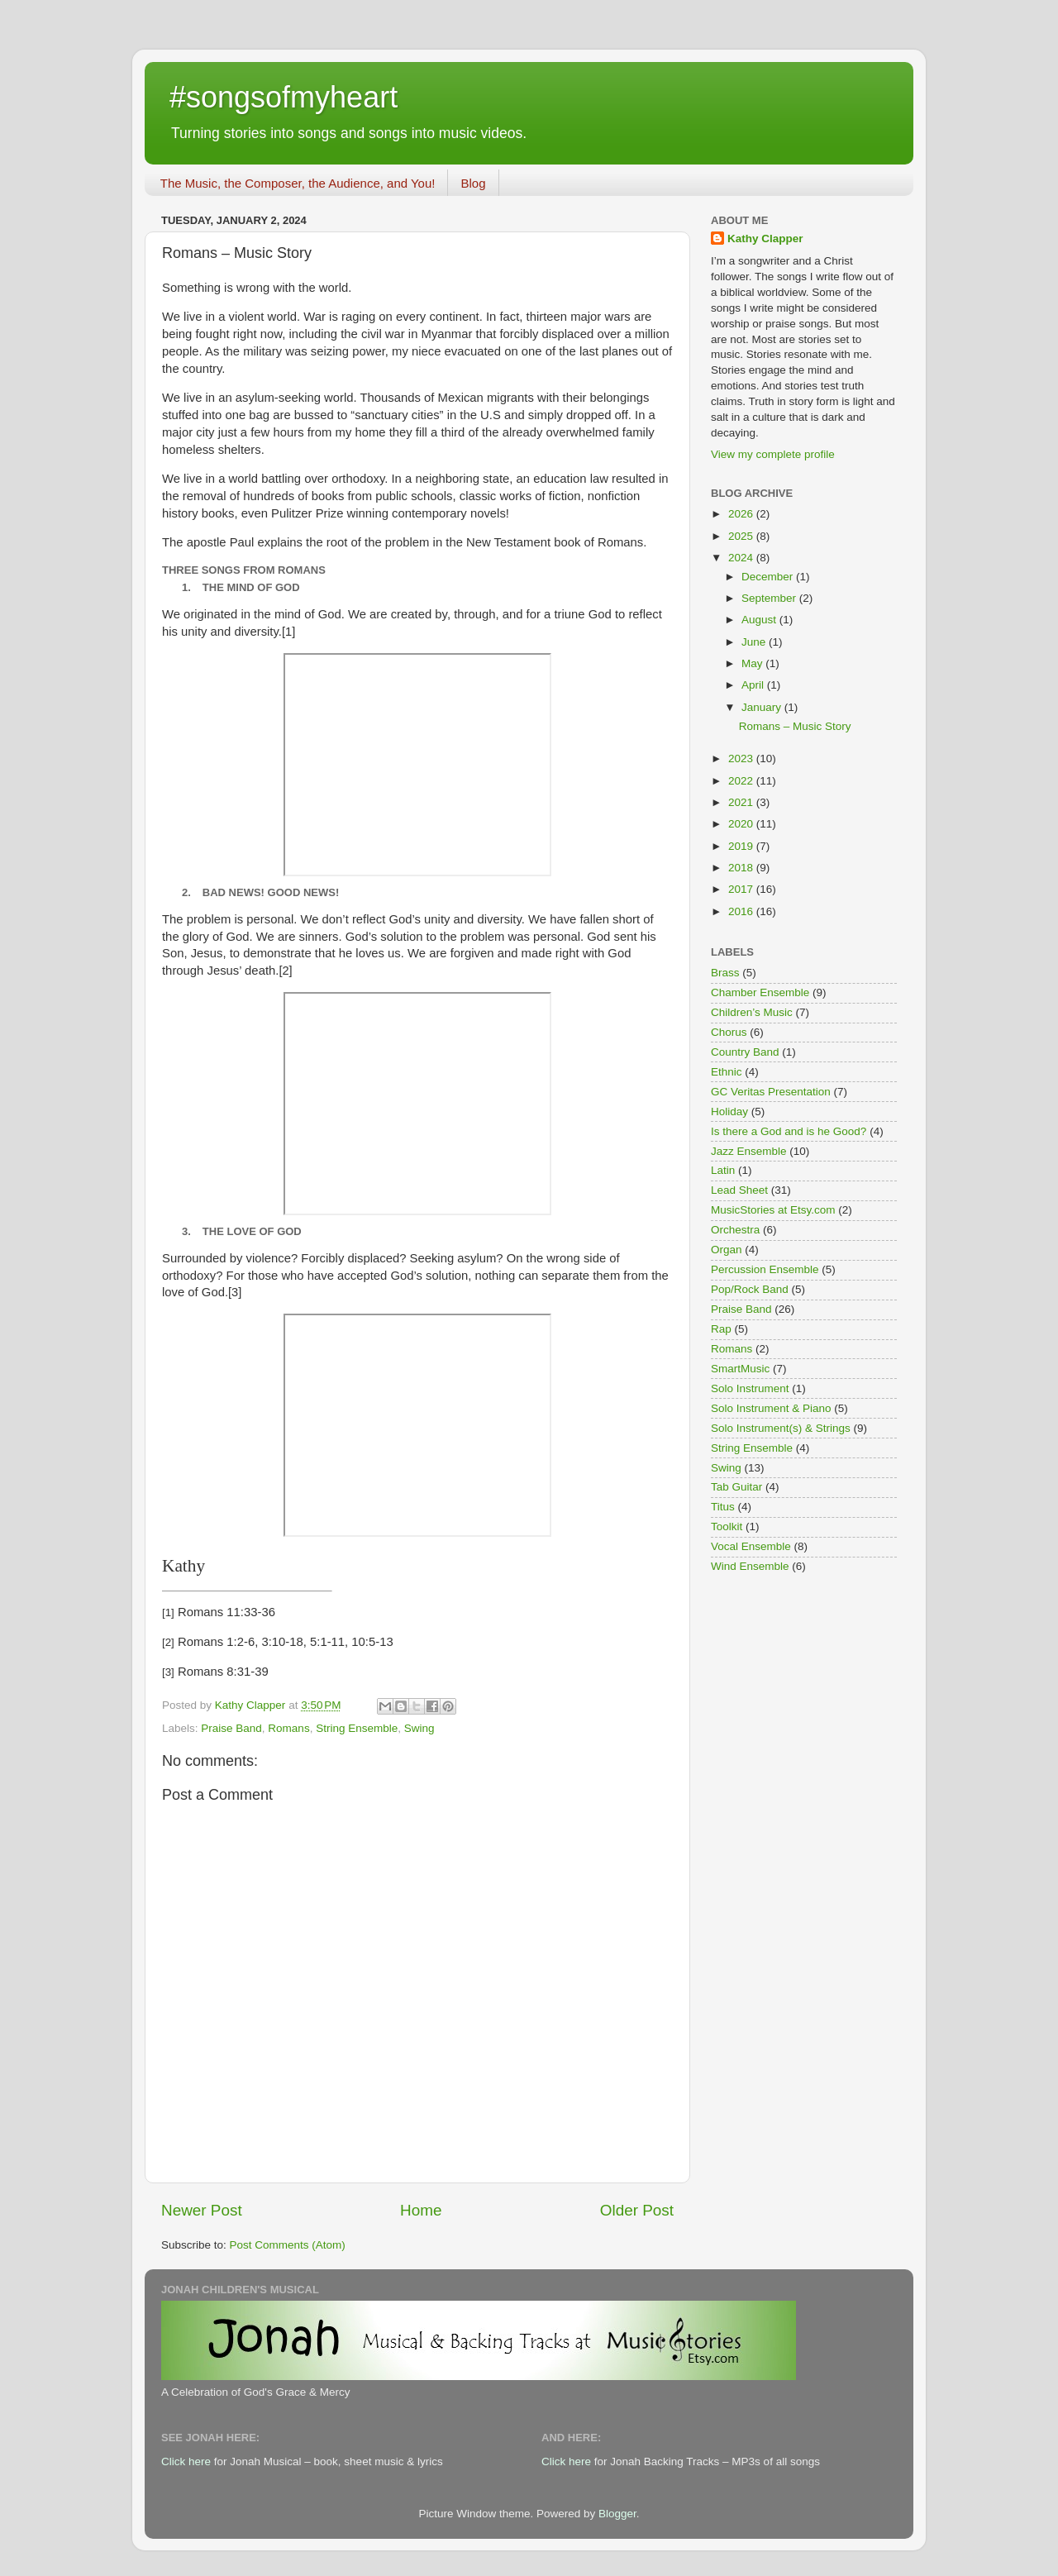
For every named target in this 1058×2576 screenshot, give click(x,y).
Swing (419, 1728)
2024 (742, 557)
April (754, 685)
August (760, 619)
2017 (742, 889)
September (770, 598)
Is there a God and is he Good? (788, 1131)
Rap (721, 1329)
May (753, 663)
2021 (742, 802)
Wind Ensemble (750, 1566)
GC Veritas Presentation (771, 1091)
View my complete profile (773, 454)
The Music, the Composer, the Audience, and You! (298, 183)
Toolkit (726, 1526)
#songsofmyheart (283, 97)
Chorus (729, 1032)
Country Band (745, 1052)
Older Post (637, 2210)
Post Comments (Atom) (288, 2245)
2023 (742, 758)
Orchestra (735, 1230)
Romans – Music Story (795, 726)
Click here (186, 2461)
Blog (472, 183)
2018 (742, 867)
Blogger (617, 2513)
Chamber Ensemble (760, 992)
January (762, 707)
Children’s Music (752, 1012)
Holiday (729, 1111)
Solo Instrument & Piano (771, 1408)
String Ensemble (357, 1728)
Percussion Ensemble (765, 1269)
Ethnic (726, 1072)
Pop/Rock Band (750, 1289)
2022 (742, 781)
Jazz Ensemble (749, 1151)
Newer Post (201, 2210)
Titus (723, 1506)
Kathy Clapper (765, 238)
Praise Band (231, 1728)
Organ (726, 1249)
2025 (742, 536)
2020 (742, 824)
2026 (742, 514)
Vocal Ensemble (751, 1546)
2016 (742, 911)
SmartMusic (740, 1368)
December (768, 576)
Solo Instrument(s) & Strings (781, 1428)
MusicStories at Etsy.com (773, 1210)
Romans (288, 1728)
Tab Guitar (736, 1487)
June (755, 642)
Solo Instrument (750, 1388)
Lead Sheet (739, 1190)
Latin (723, 1170)
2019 (742, 846)
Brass (725, 972)
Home (420, 2210)
